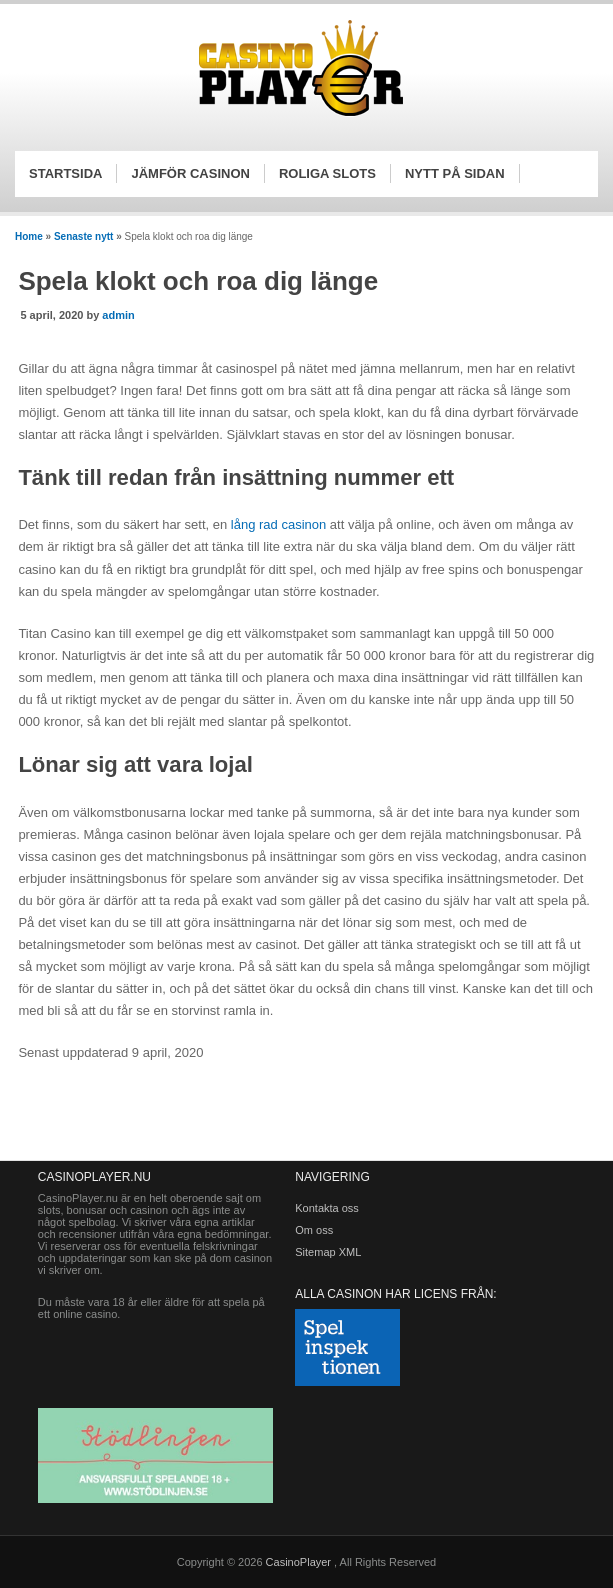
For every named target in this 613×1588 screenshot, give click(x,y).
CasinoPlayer (300, 1562)
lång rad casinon (278, 524)
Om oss (314, 1230)
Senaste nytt (83, 236)
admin (118, 315)
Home (29, 236)
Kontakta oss (327, 1208)
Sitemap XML (328, 1252)
